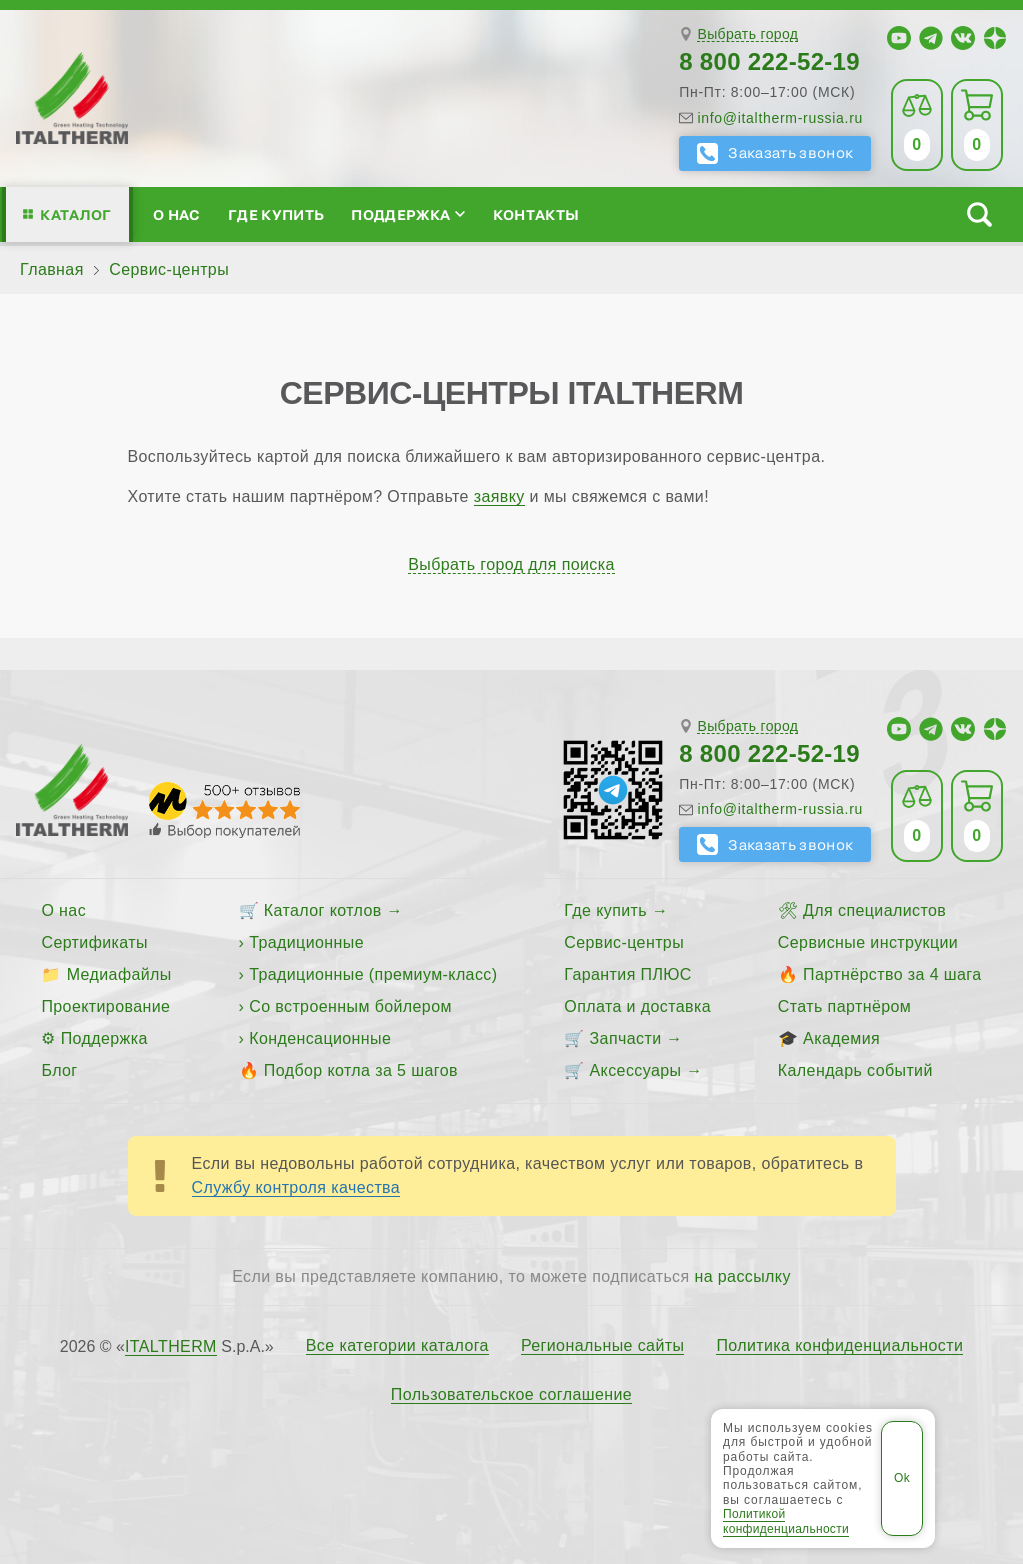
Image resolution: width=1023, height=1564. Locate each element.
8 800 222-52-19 (769, 61)
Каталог (75, 214)
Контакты (536, 214)
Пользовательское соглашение (511, 1395)
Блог (59, 1070)
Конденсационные (320, 1038)
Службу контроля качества (296, 1187)
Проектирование (105, 1006)
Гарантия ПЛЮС (627, 974)
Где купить (276, 214)
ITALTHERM (171, 1346)
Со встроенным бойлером (350, 1006)
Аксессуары (636, 1070)
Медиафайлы (119, 974)
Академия (841, 1038)
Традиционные (306, 942)
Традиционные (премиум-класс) (373, 974)
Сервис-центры (624, 942)
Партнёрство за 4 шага (892, 974)
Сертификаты (94, 942)
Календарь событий (855, 1070)
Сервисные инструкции (868, 942)
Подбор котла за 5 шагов (361, 1070)
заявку (499, 496)
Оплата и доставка (637, 1006)
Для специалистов (874, 910)
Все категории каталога (397, 1346)
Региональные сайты (603, 1346)
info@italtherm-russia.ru (780, 118)
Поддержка (408, 214)
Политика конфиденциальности (839, 1346)
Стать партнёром (844, 1006)
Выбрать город (747, 34)
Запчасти (626, 1038)
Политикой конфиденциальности (786, 1521)
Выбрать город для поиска (511, 565)
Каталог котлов (323, 910)
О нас (177, 214)
